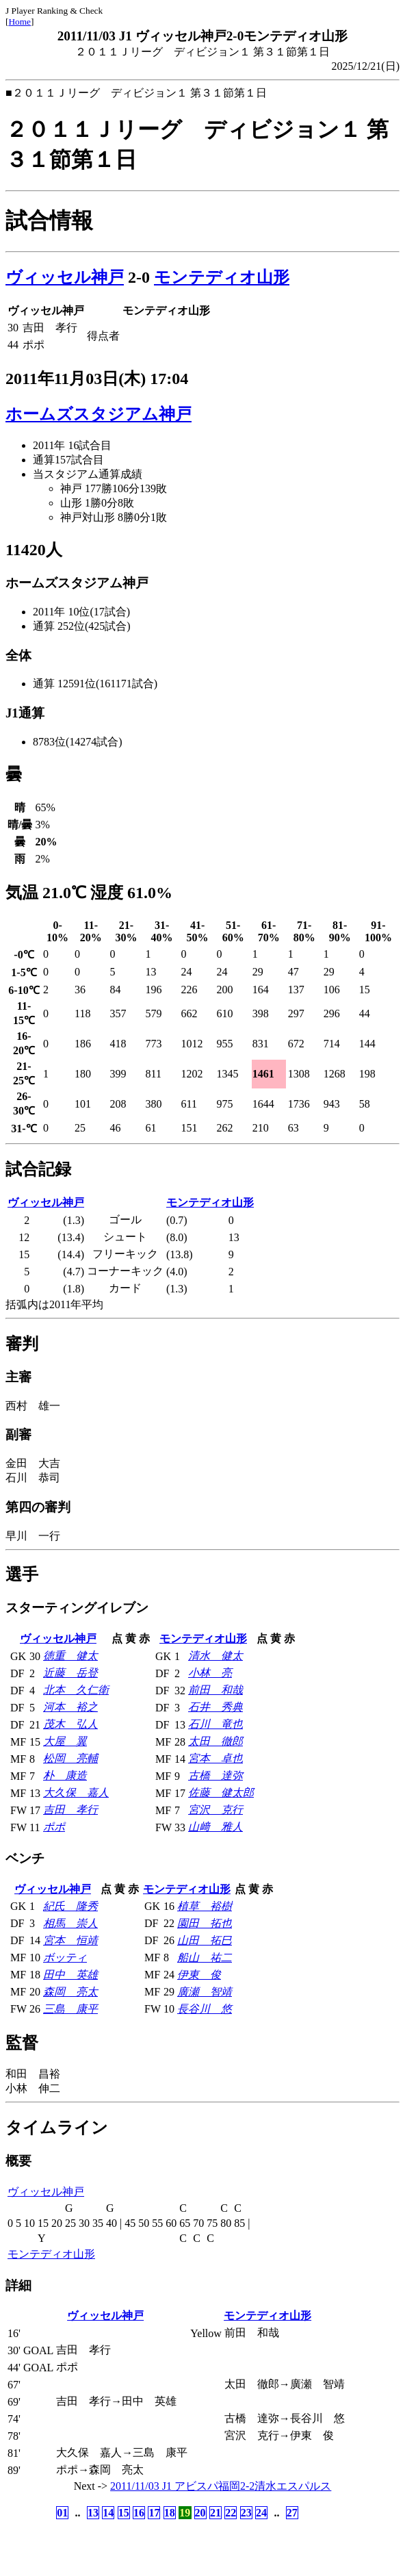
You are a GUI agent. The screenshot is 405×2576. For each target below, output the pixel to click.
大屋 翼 (65, 1741)
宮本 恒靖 (70, 1940)
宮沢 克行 (215, 1809)
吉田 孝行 (70, 1809)
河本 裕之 (70, 1707)
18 (169, 2512)
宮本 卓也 (215, 1758)
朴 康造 (65, 1775)
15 (123, 2512)
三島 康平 (70, 2009)
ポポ (54, 1827)
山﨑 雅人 (215, 1827)
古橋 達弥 (215, 1775)
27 (292, 2512)
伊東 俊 (199, 1974)
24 (261, 2512)
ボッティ (65, 1957)
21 (215, 2512)
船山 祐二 (204, 1957)
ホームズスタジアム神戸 (98, 414)
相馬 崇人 (70, 1923)
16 (138, 2512)
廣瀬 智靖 (204, 1992)
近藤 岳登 (70, 1673)
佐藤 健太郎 (221, 1792)
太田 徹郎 (215, 1741)
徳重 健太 (70, 1655)
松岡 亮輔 (70, 1758)
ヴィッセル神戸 (64, 277)
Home (19, 21)
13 (93, 2512)
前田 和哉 (215, 1690)
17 (153, 2512)
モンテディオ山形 (221, 277)
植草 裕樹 (204, 1906)
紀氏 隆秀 (70, 1906)
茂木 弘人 (70, 1724)
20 (200, 2512)
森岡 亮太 (70, 1992)
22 (230, 2512)
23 (246, 2512)
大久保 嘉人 (76, 1792)
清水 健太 (215, 1655)
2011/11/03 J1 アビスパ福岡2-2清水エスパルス (220, 2486)
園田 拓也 (204, 1923)
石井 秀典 (215, 1707)
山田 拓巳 (204, 1940)
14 (108, 2512)
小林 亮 (210, 1673)
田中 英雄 (70, 1974)
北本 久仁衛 (76, 1690)
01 (62, 2512)
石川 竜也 (215, 1724)
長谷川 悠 (204, 2009)
